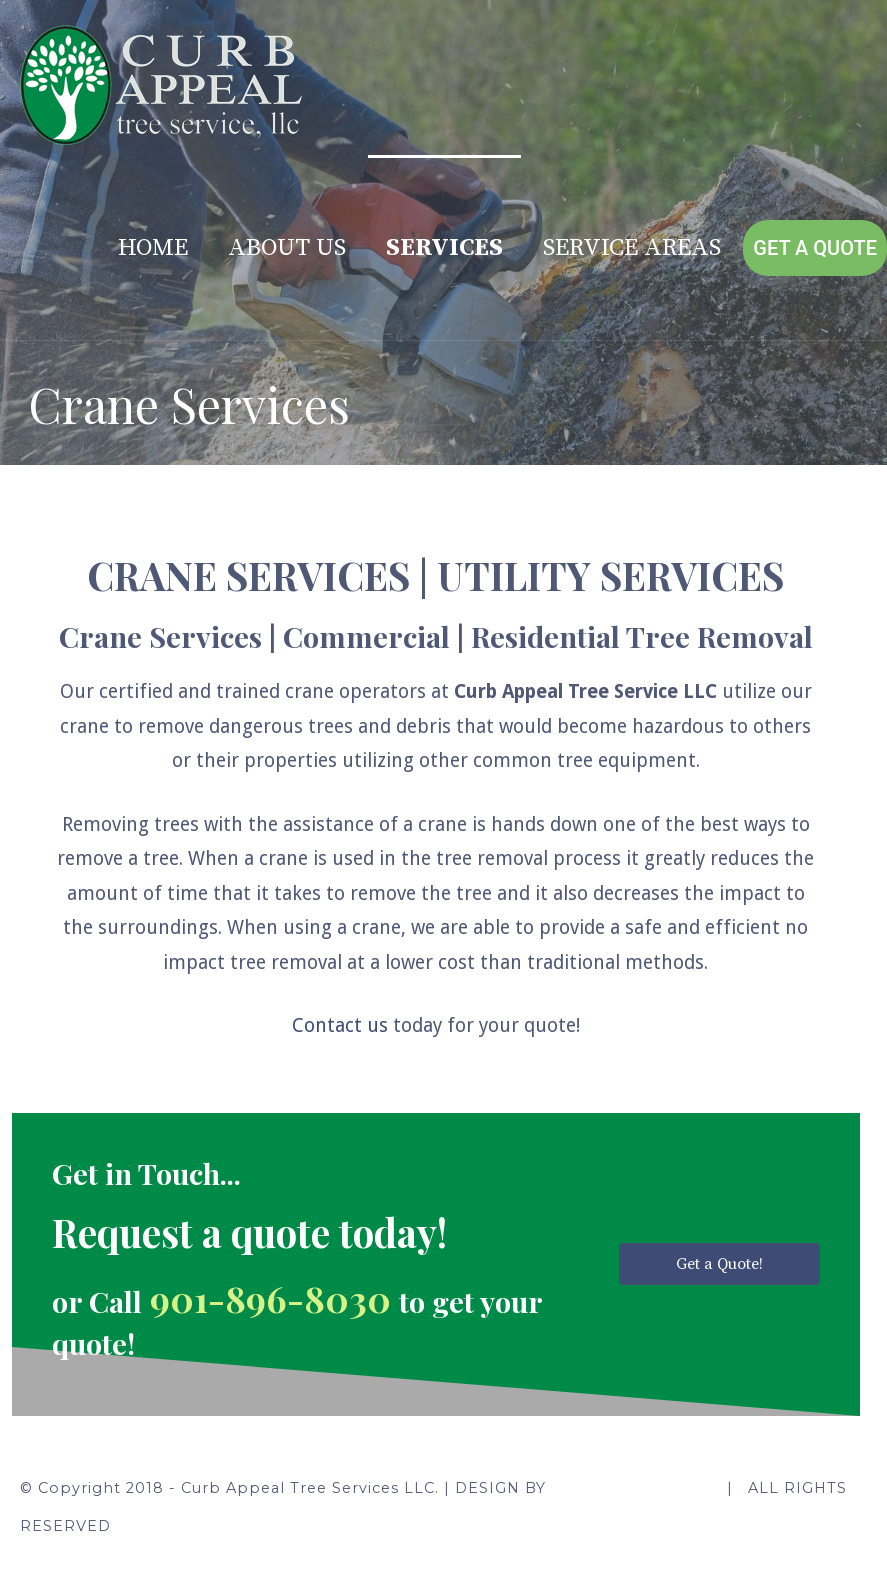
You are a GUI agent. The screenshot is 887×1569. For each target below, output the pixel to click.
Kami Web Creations (631, 1488)
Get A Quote (815, 248)
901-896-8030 (274, 1298)
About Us (287, 248)
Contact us (340, 1025)
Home (153, 248)
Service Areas (632, 248)
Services (444, 248)
